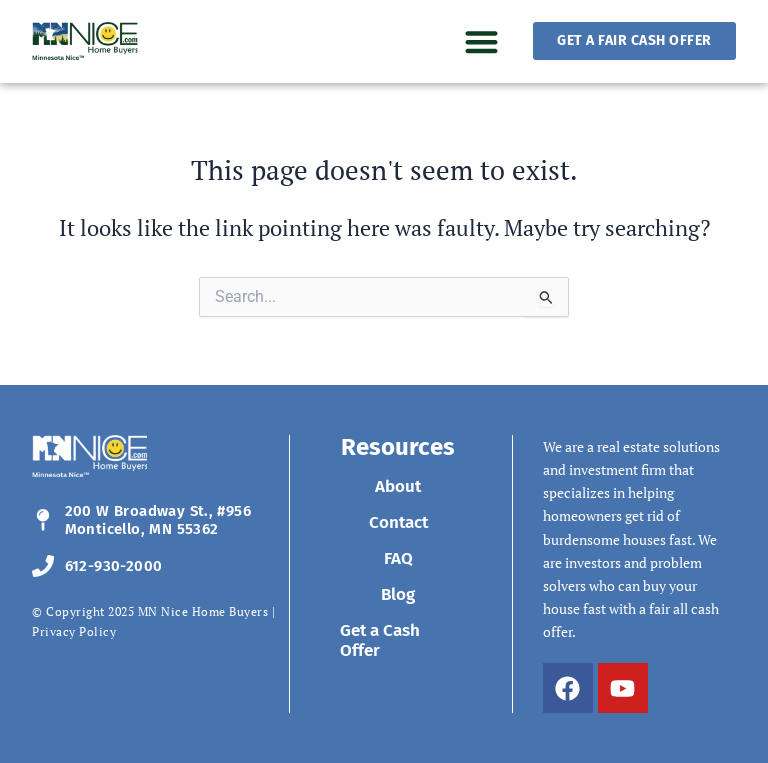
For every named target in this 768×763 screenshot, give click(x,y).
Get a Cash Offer (380, 640)
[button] (481, 41)
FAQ (398, 558)
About (398, 486)
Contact (398, 522)
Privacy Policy (74, 631)
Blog (398, 594)
